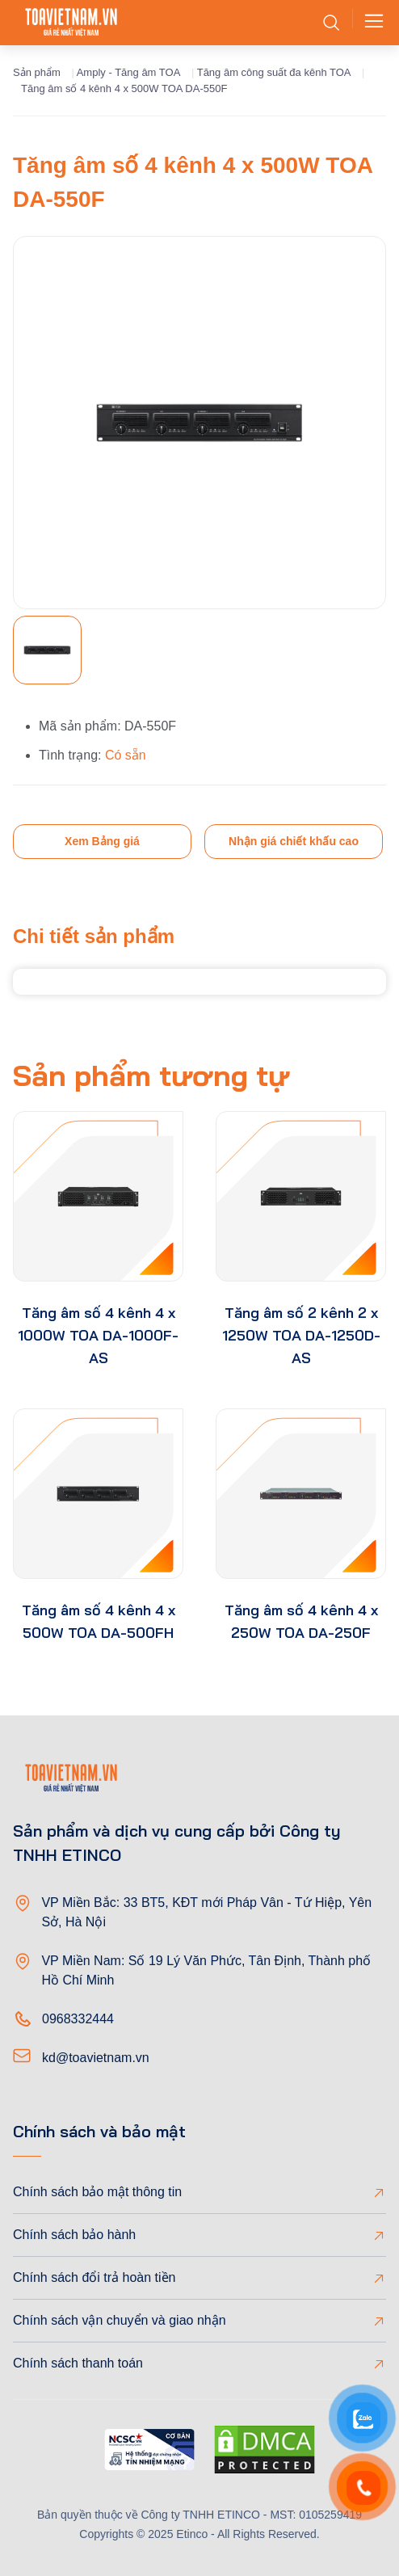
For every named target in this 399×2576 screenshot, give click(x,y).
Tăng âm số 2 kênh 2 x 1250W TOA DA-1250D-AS (301, 1335)
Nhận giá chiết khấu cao (294, 841)
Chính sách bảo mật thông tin (97, 2192)
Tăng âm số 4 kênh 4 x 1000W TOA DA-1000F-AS (98, 1335)
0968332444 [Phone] (78, 2019)
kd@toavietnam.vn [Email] (95, 2058)
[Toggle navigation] (369, 22)
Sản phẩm (37, 72)
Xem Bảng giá (102, 841)
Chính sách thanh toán (78, 2363)
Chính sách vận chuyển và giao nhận (119, 2320)
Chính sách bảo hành (74, 2234)
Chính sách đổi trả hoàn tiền (94, 2277)
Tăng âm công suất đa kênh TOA (274, 72)
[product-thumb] (98, 1196)
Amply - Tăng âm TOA (129, 72)
